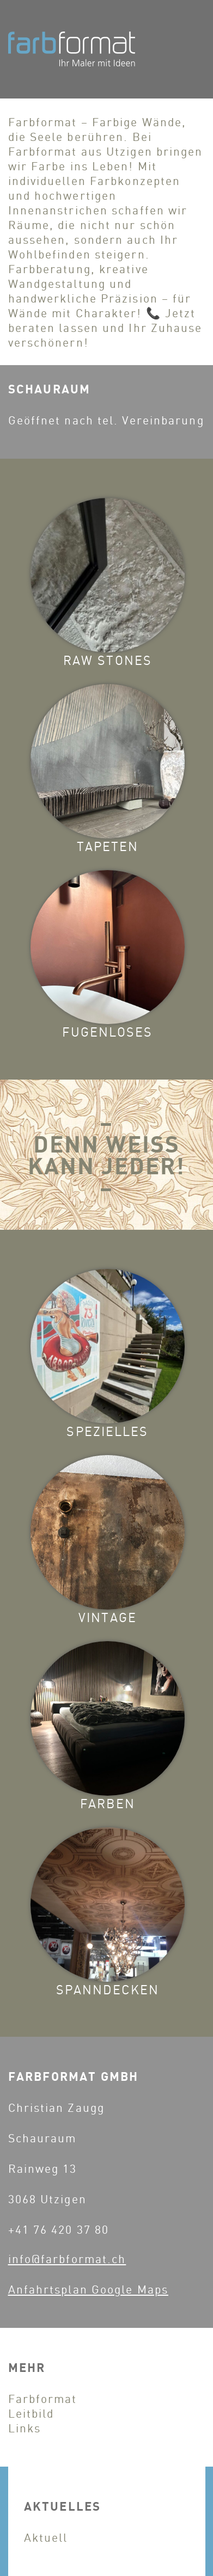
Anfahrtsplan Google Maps (88, 2289)
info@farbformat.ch (67, 2258)
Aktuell (46, 2537)
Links (24, 2428)
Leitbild (31, 2413)
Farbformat (42, 2398)
